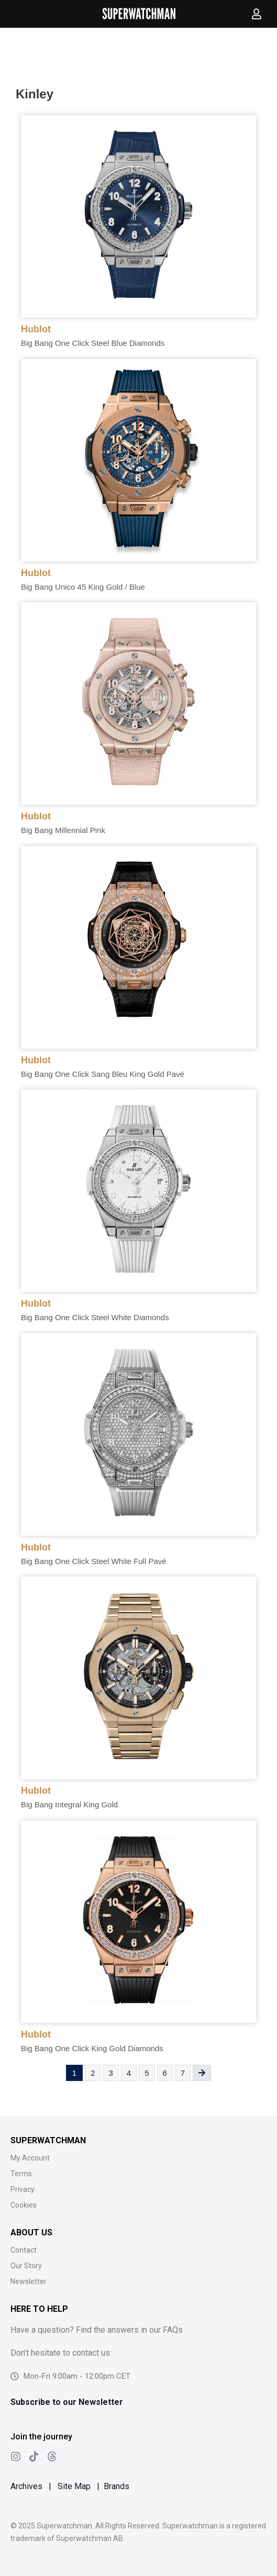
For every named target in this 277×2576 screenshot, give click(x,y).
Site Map (74, 2486)
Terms (21, 2173)
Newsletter (28, 2281)
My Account (30, 2158)
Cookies (23, 2205)
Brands (116, 2486)
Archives (26, 2486)
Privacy (22, 2189)
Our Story (26, 2266)
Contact (23, 2250)
